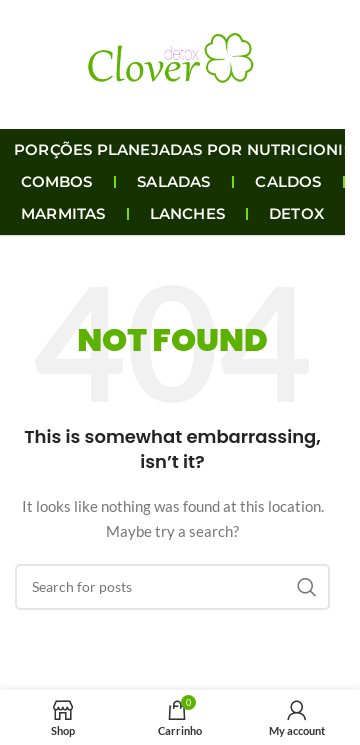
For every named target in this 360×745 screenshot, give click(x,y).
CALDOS (288, 181)
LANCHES (187, 213)
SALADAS (173, 181)
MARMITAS (63, 213)
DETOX (296, 213)
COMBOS (56, 181)
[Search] (172, 587)
